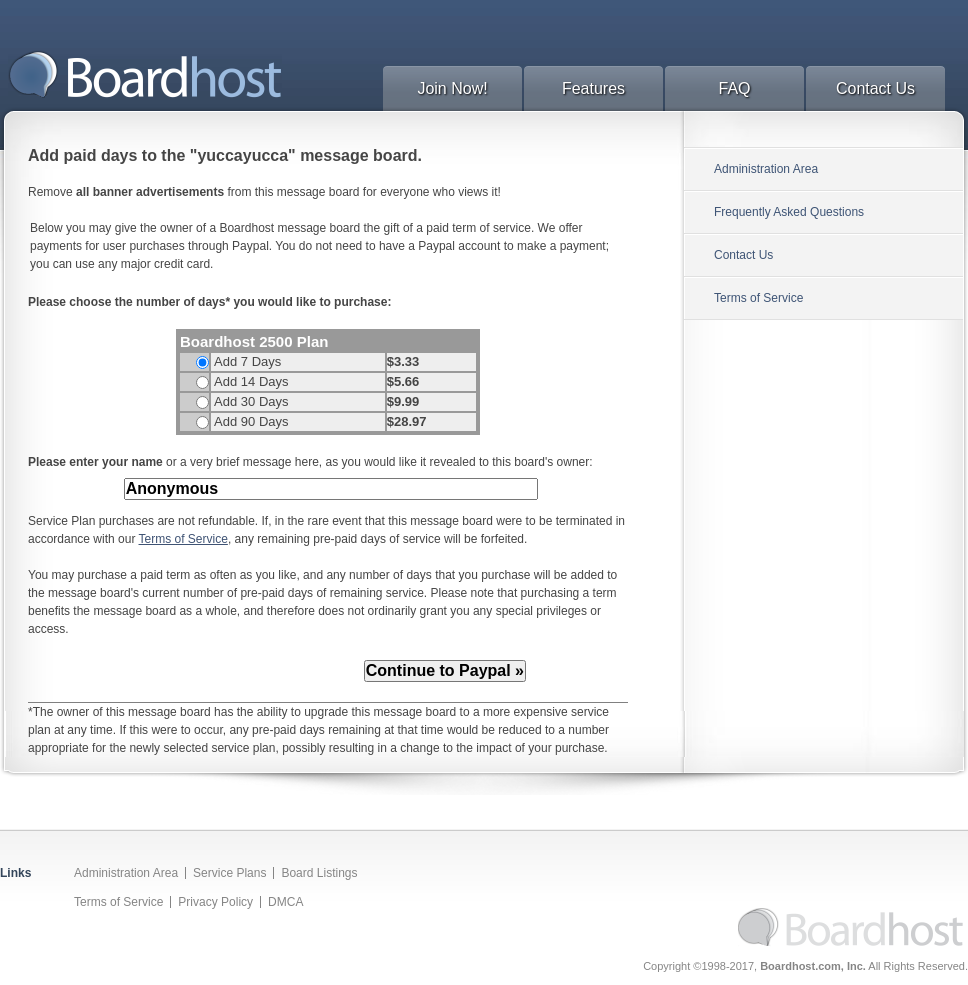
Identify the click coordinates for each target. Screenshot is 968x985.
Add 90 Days (251, 421)
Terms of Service (183, 539)
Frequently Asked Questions (789, 212)
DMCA (285, 902)
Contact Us (875, 88)
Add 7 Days (247, 361)
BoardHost (145, 74)
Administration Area (766, 169)
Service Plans (229, 873)
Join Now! (452, 88)
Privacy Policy (215, 902)
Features (593, 88)
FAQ (734, 88)
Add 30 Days (251, 401)
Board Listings (319, 873)
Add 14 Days (251, 381)
